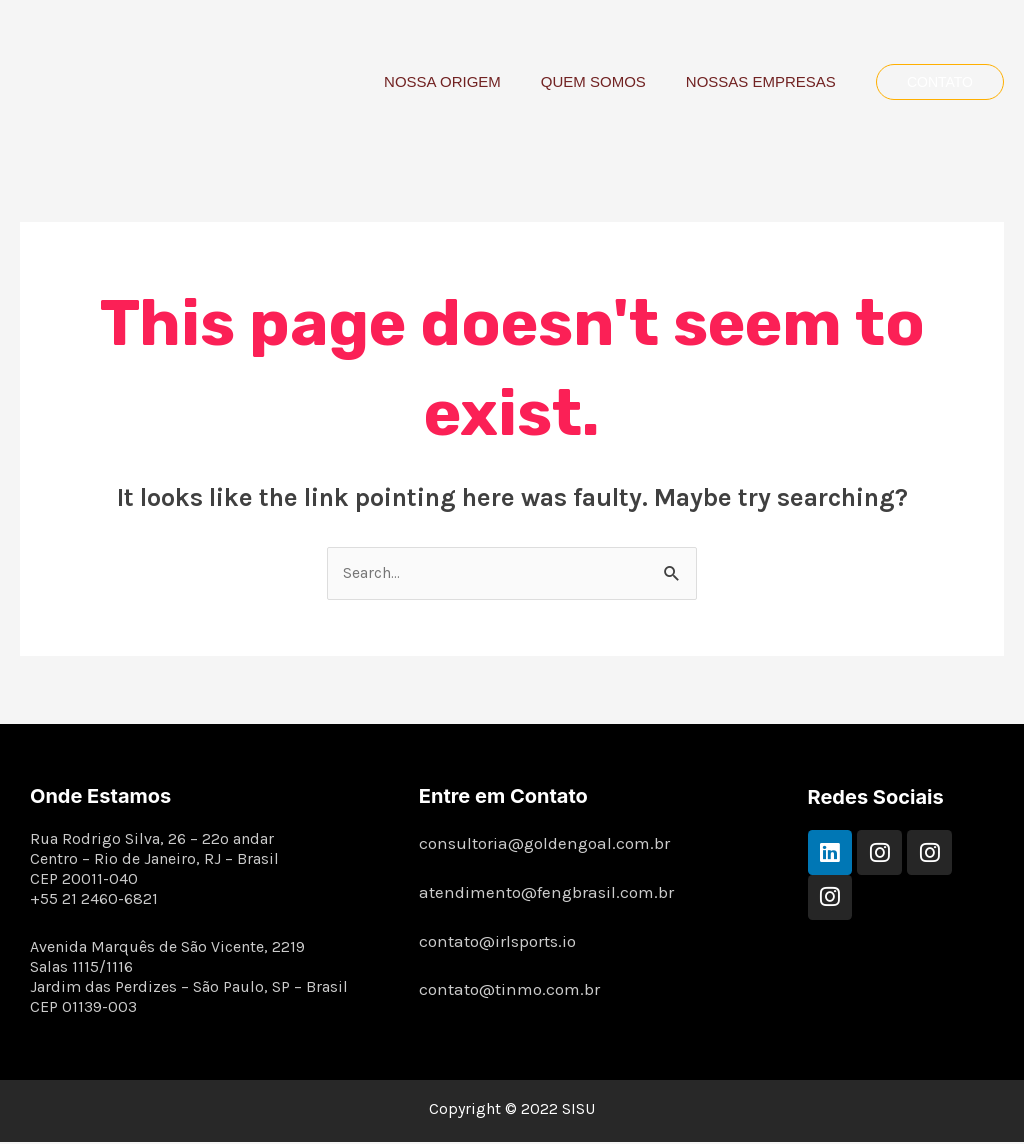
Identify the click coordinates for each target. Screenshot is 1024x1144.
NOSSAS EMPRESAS (766, 81)
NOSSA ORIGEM (467, 81)
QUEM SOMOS (608, 81)
